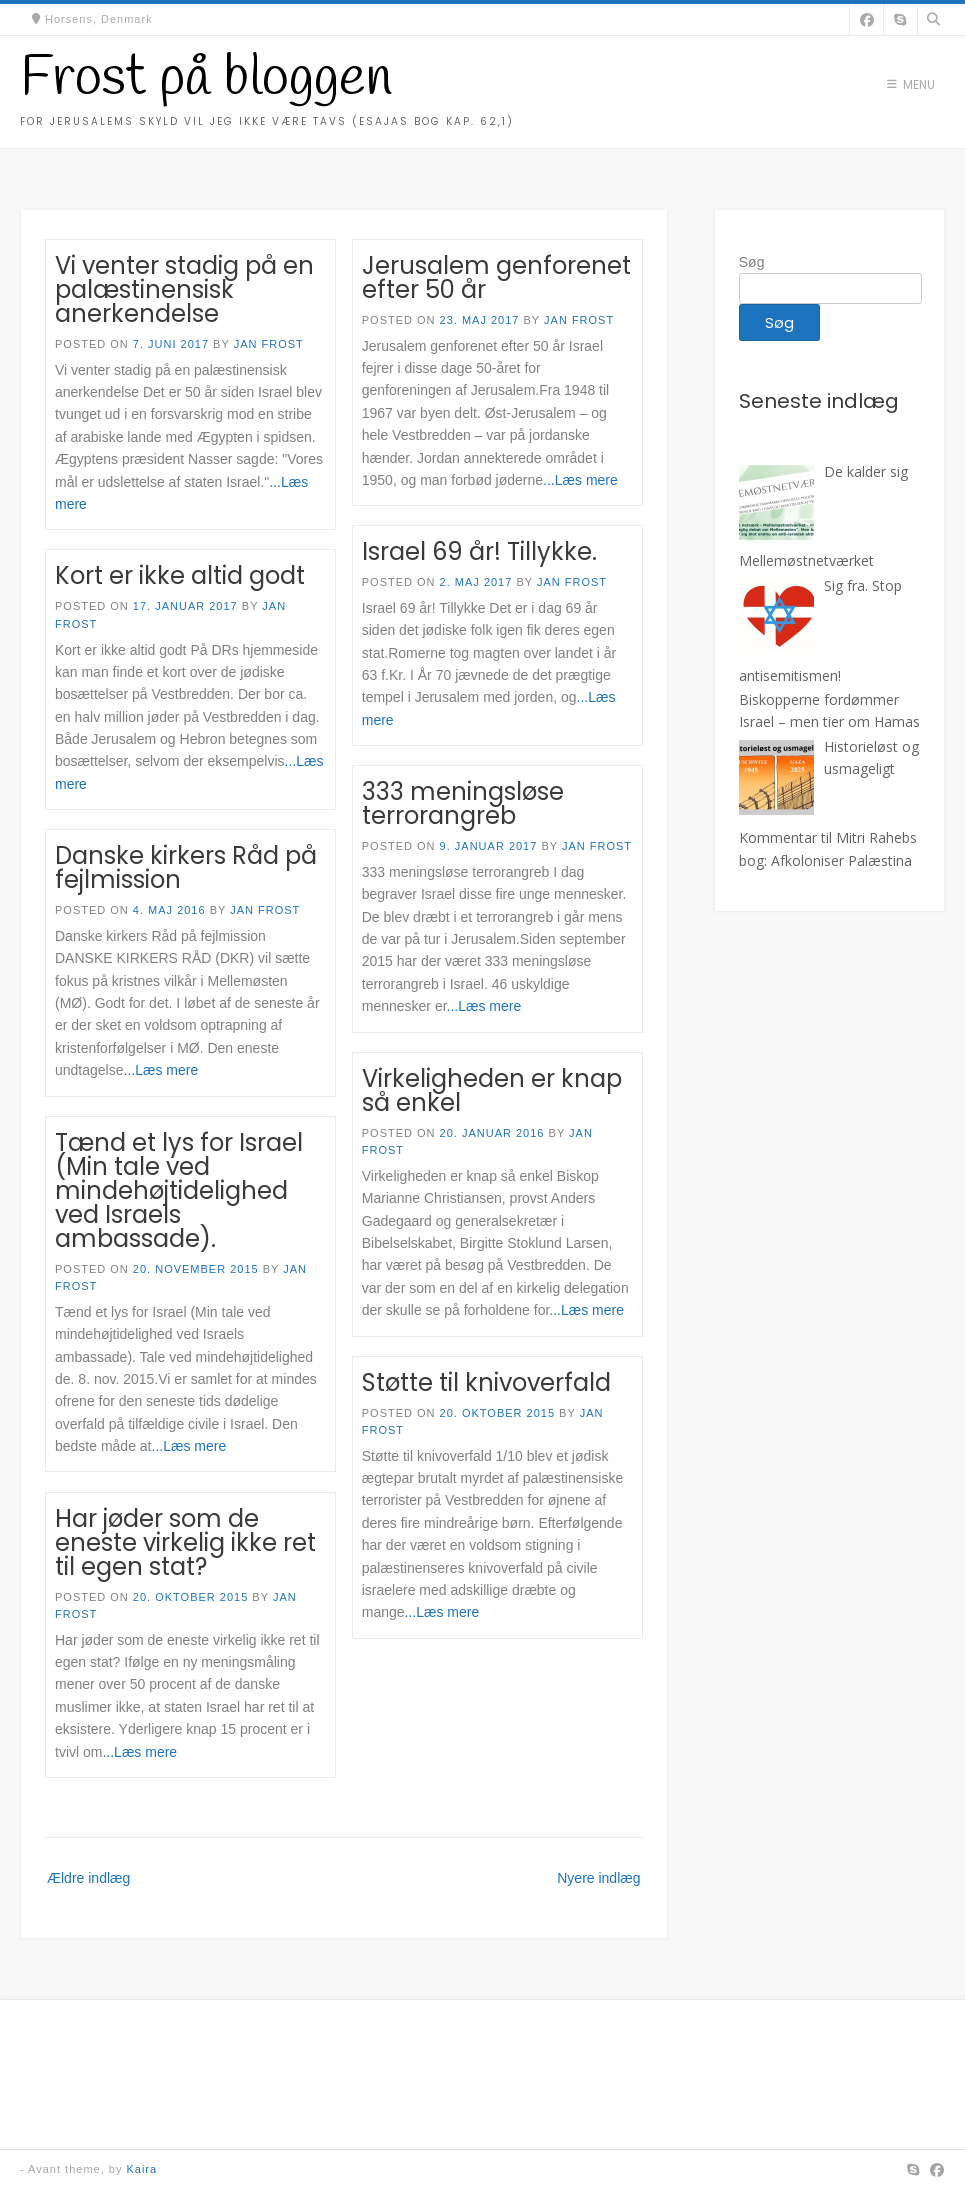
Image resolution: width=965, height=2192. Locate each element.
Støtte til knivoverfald (486, 1382)
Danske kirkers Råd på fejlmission (186, 867)
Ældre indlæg (88, 1878)
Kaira (141, 2169)
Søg (752, 262)
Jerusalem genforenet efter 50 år (496, 277)
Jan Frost (269, 344)
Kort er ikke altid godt (180, 575)
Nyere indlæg (598, 1878)
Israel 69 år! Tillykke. (479, 551)
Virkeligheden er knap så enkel (492, 1090)
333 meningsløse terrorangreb (463, 803)
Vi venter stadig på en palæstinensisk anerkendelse (184, 289)
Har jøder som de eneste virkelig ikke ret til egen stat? (185, 1542)
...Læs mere (580, 480)
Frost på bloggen (206, 79)
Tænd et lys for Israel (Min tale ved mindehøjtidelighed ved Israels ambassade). (179, 1190)
